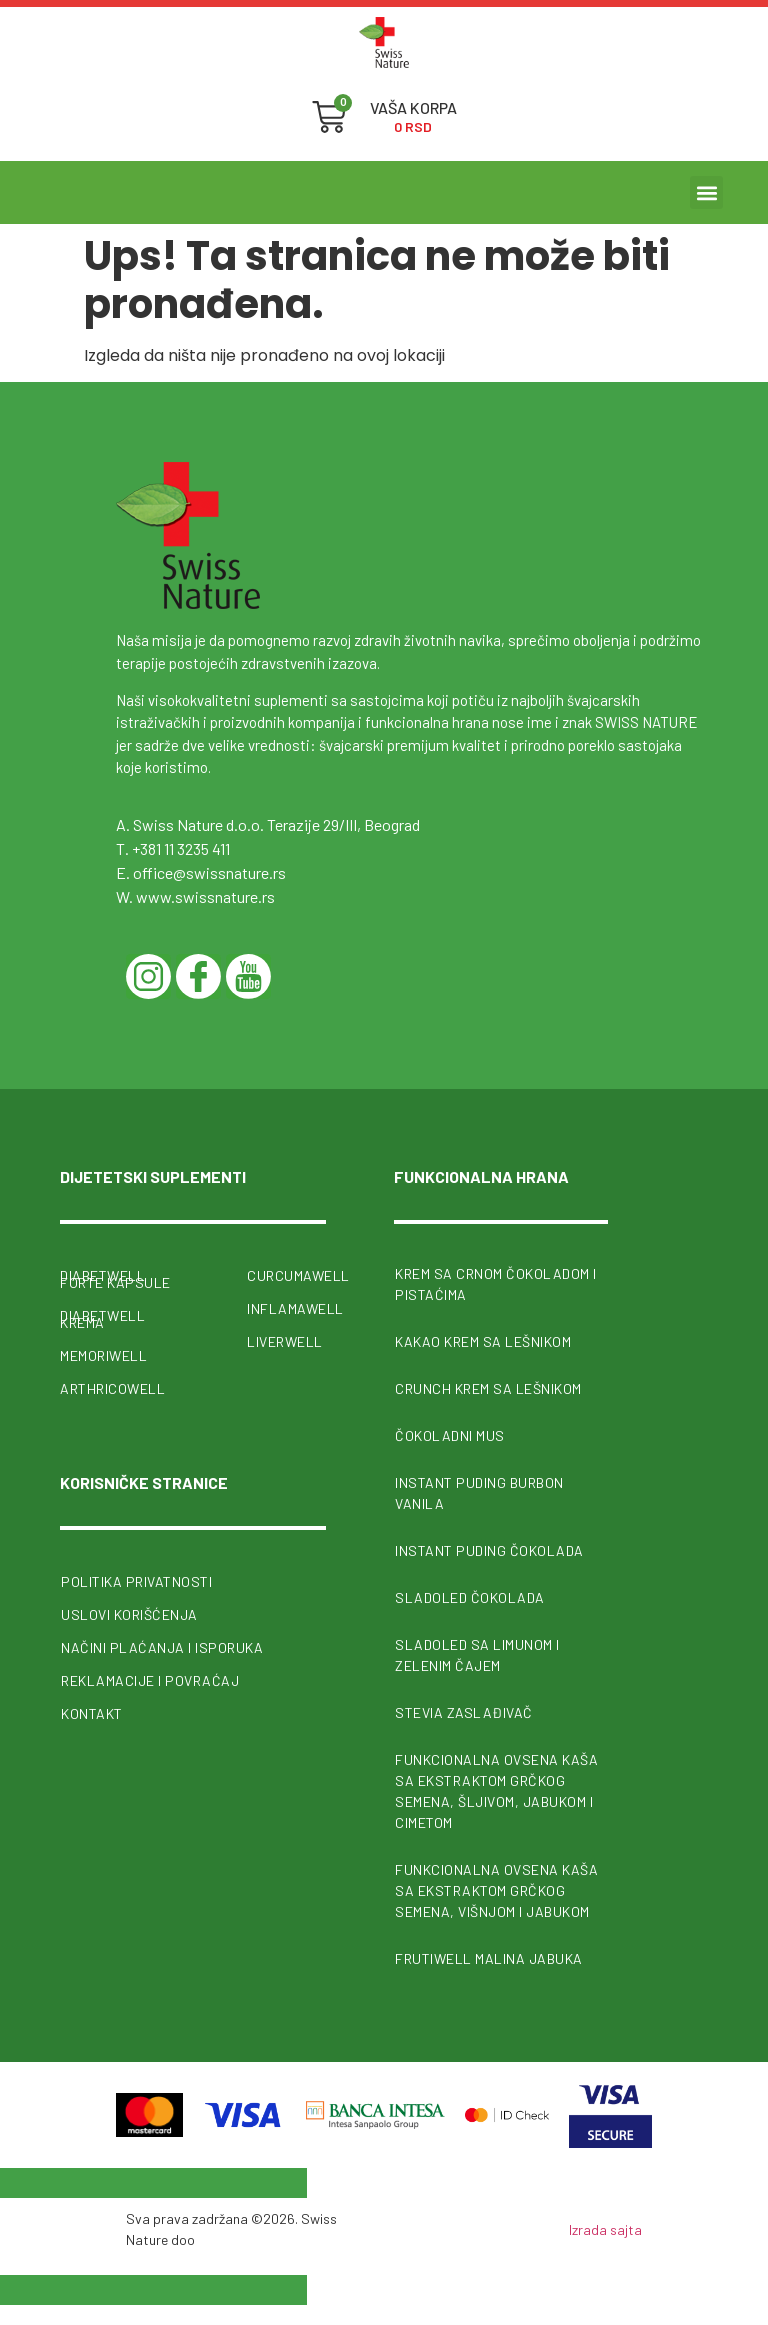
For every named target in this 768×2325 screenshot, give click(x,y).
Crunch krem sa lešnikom (488, 1388)
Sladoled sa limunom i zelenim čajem (477, 1655)
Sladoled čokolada (470, 1597)
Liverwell (285, 1341)
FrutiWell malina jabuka (489, 1958)
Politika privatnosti (136, 1581)
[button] (706, 192)
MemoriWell (103, 1355)
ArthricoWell (112, 1388)
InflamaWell (286, 1308)
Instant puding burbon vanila (479, 1493)
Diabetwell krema (102, 1319)
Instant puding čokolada (489, 1550)
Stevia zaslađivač (464, 1712)
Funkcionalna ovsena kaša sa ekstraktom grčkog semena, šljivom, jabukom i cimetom (496, 1791)
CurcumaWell (286, 1275)
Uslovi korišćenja (129, 1614)
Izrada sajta (605, 2229)
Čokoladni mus (450, 1435)
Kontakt (92, 1713)
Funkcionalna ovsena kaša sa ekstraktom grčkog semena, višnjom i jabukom (496, 1890)
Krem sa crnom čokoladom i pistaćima (496, 1284)
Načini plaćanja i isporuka (162, 1647)
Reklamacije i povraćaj (150, 1680)
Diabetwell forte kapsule (115, 1279)
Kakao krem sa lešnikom (483, 1341)
